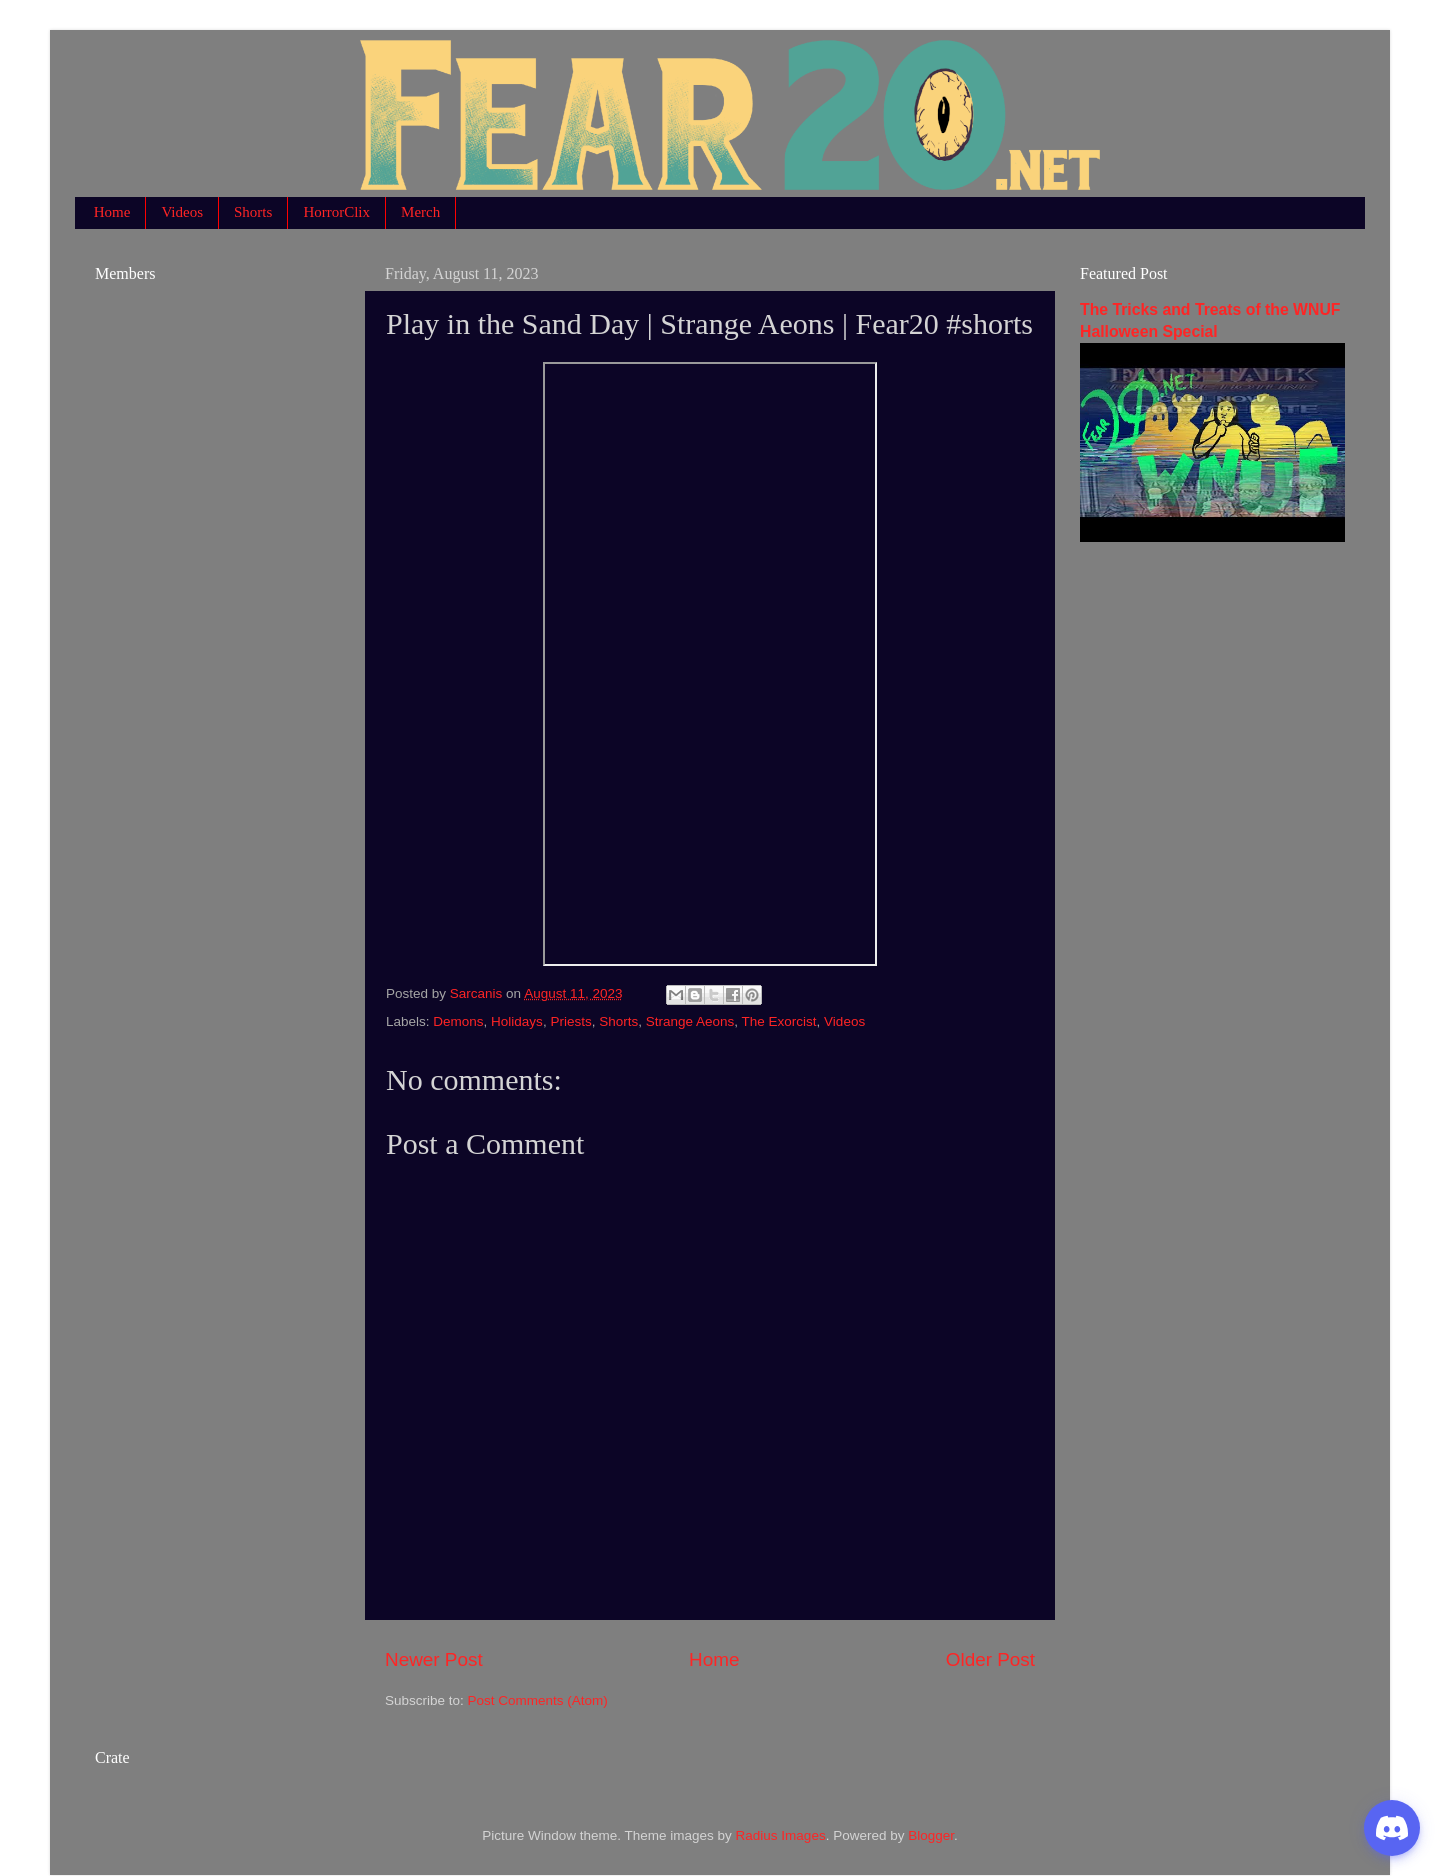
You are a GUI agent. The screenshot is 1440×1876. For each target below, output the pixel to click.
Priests (570, 1021)
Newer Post (434, 1659)
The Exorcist (779, 1021)
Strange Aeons (690, 1021)
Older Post (990, 1659)
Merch (420, 212)
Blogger (931, 1835)
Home (112, 212)
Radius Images (781, 1835)
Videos (182, 212)
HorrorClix (336, 212)
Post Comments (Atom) (538, 1700)
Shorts (253, 212)
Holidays (517, 1021)
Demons (458, 1021)
